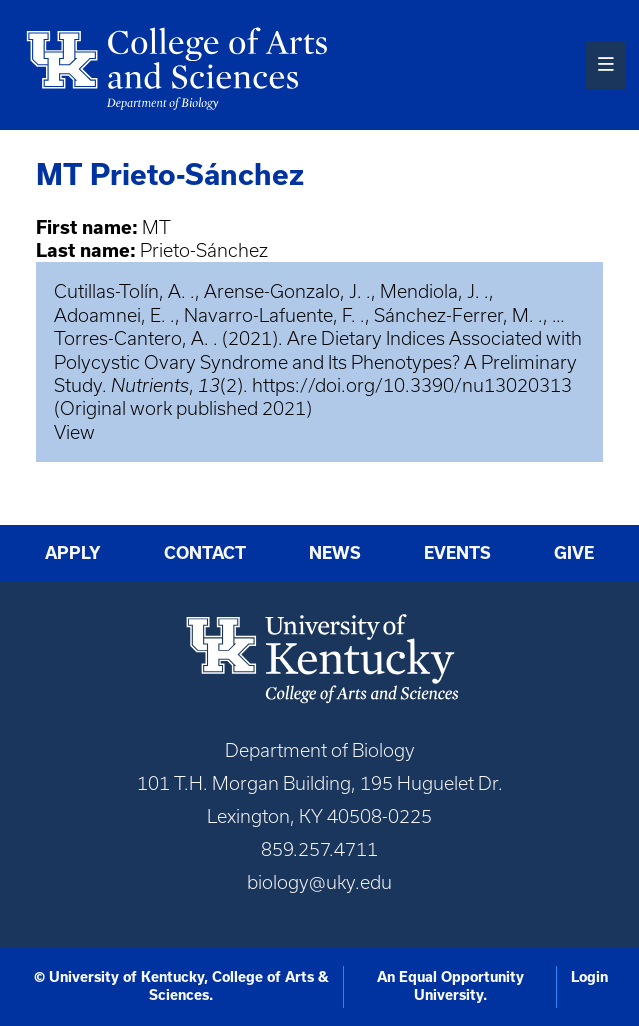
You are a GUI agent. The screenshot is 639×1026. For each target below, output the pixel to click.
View (74, 432)
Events (457, 553)
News (335, 553)
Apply (73, 553)
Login (589, 977)
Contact (205, 553)
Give (574, 553)
